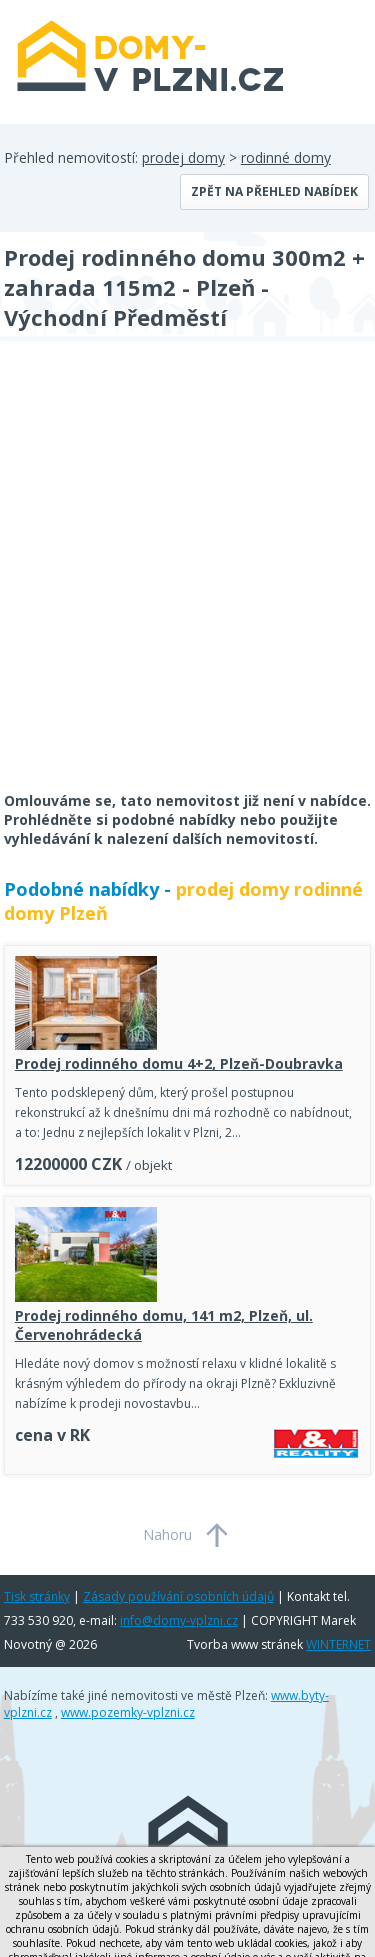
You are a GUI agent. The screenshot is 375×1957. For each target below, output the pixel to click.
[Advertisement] (187, 579)
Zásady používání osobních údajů (178, 1596)
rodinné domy (286, 157)
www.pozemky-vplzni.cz (128, 1712)
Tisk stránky (37, 1596)
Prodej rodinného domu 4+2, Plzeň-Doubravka (179, 1063)
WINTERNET (338, 1644)
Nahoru (167, 1534)
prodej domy (183, 157)
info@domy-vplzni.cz (179, 1620)
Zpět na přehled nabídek (274, 191)
